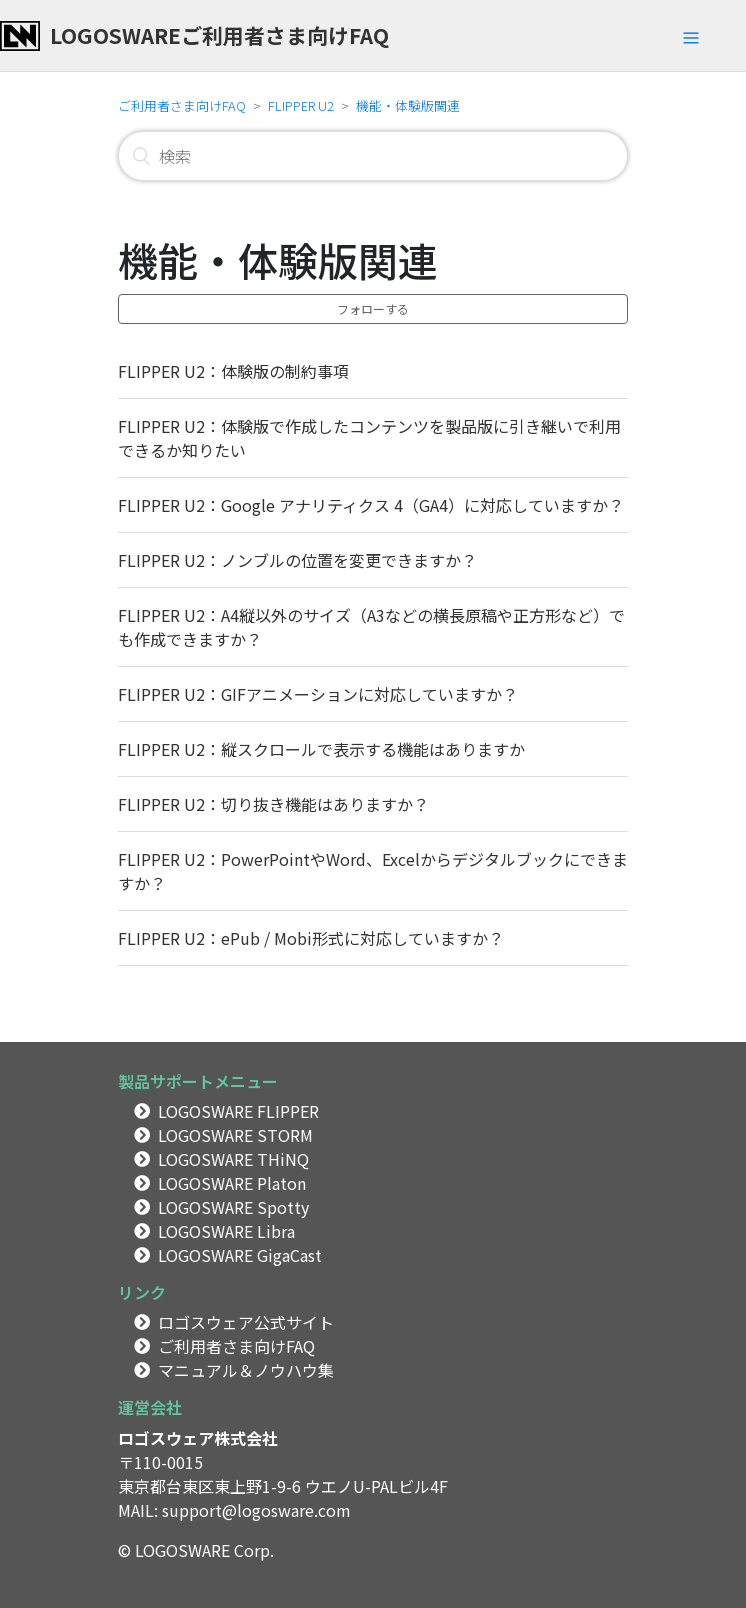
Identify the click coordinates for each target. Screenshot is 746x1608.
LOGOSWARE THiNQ (233, 1159)
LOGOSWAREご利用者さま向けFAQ (219, 35)
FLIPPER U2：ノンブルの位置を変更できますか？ (297, 560)
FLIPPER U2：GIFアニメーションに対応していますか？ (318, 694)
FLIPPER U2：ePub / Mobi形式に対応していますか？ (311, 938)
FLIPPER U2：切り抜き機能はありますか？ (273, 804)
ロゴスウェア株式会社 (198, 1438)
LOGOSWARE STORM (235, 1135)
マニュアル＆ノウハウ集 (246, 1370)
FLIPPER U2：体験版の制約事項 (233, 371)
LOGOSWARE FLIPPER (238, 1111)
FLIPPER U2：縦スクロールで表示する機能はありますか (321, 749)
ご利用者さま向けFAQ (182, 105)
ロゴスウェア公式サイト (246, 1322)
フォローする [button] (373, 308)
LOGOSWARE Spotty (233, 1207)
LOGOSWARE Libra (226, 1231)
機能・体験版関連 (408, 105)
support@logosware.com (256, 1510)
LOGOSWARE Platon (232, 1183)
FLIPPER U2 (301, 105)
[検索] (373, 156)
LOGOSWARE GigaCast (240, 1255)
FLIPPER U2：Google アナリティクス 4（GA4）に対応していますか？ (371, 505)
